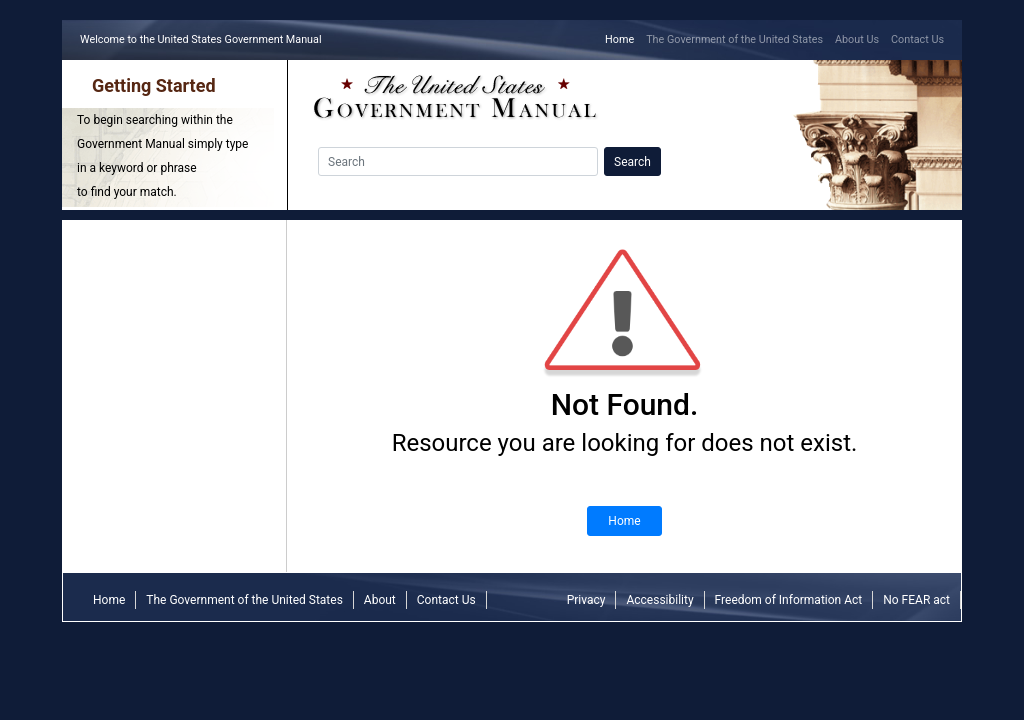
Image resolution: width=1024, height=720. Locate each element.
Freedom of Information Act (789, 600)
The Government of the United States (734, 39)
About (380, 600)
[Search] (458, 161)
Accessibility (659, 600)
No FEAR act (916, 600)
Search (632, 162)
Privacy (586, 600)
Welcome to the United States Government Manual (204, 38)
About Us (857, 39)
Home (622, 38)
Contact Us (917, 39)
